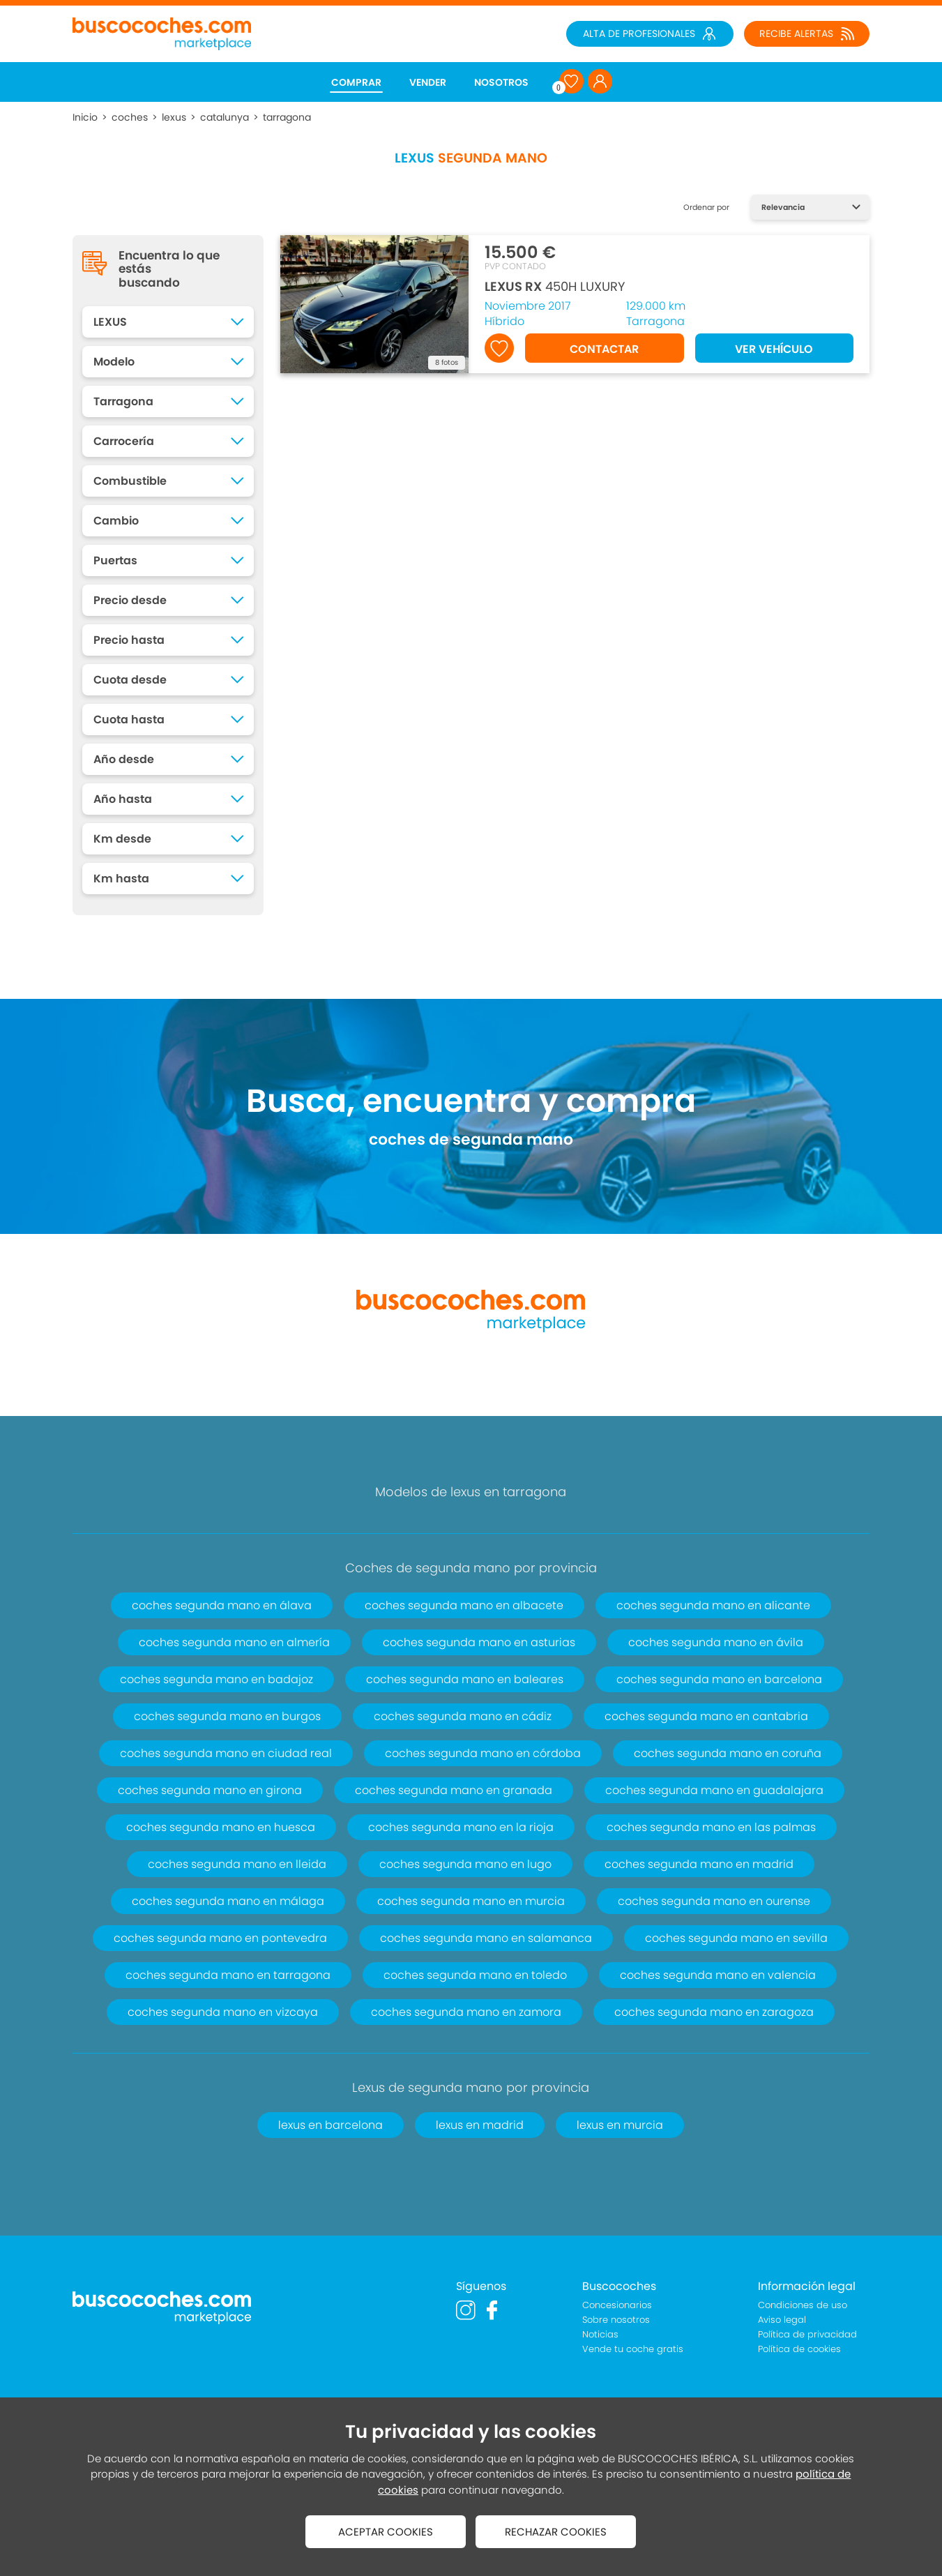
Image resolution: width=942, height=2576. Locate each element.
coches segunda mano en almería (234, 1642)
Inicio (85, 117)
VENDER (427, 82)
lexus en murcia (620, 2125)
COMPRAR (356, 82)
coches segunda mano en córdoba (483, 1753)
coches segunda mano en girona (210, 1790)
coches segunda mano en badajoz (216, 1679)
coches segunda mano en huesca (220, 1827)
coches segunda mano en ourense (714, 1901)
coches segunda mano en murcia (471, 1901)
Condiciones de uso (802, 2305)
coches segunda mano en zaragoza (714, 2012)
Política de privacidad (807, 2334)
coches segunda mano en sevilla (736, 1938)
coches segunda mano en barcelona (719, 1679)
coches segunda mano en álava (222, 1605)
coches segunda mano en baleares (464, 1679)
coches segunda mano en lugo (465, 1864)
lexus (174, 117)
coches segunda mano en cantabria (706, 1716)
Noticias (600, 2334)
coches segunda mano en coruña (727, 1753)
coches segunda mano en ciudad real (226, 1753)
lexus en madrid (480, 2125)
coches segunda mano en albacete (464, 1605)
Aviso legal (782, 2319)
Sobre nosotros (616, 2319)
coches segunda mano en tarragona (228, 1975)
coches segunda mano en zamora (466, 2012)
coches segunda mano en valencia (718, 1975)
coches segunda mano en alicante (713, 1605)
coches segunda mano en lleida (237, 1864)
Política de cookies (799, 2349)
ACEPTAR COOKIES (385, 2531)
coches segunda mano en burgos (227, 1716)
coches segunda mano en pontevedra (220, 1938)
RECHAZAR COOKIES (556, 2531)
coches (130, 117)
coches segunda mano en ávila (715, 1642)
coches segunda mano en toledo (475, 1975)
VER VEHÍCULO (774, 349)
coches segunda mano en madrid (699, 1864)
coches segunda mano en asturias (479, 1642)
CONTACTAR (604, 349)
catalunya (224, 117)
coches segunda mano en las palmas (711, 1827)
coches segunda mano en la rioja (461, 1827)
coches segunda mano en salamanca (486, 1938)
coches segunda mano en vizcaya (223, 2012)
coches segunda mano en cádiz (463, 1716)
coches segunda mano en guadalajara (714, 1790)
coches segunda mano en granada (453, 1790)
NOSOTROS (501, 82)
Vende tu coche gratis (632, 2349)
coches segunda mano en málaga (228, 1901)
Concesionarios (617, 2305)
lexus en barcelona (330, 2125)
